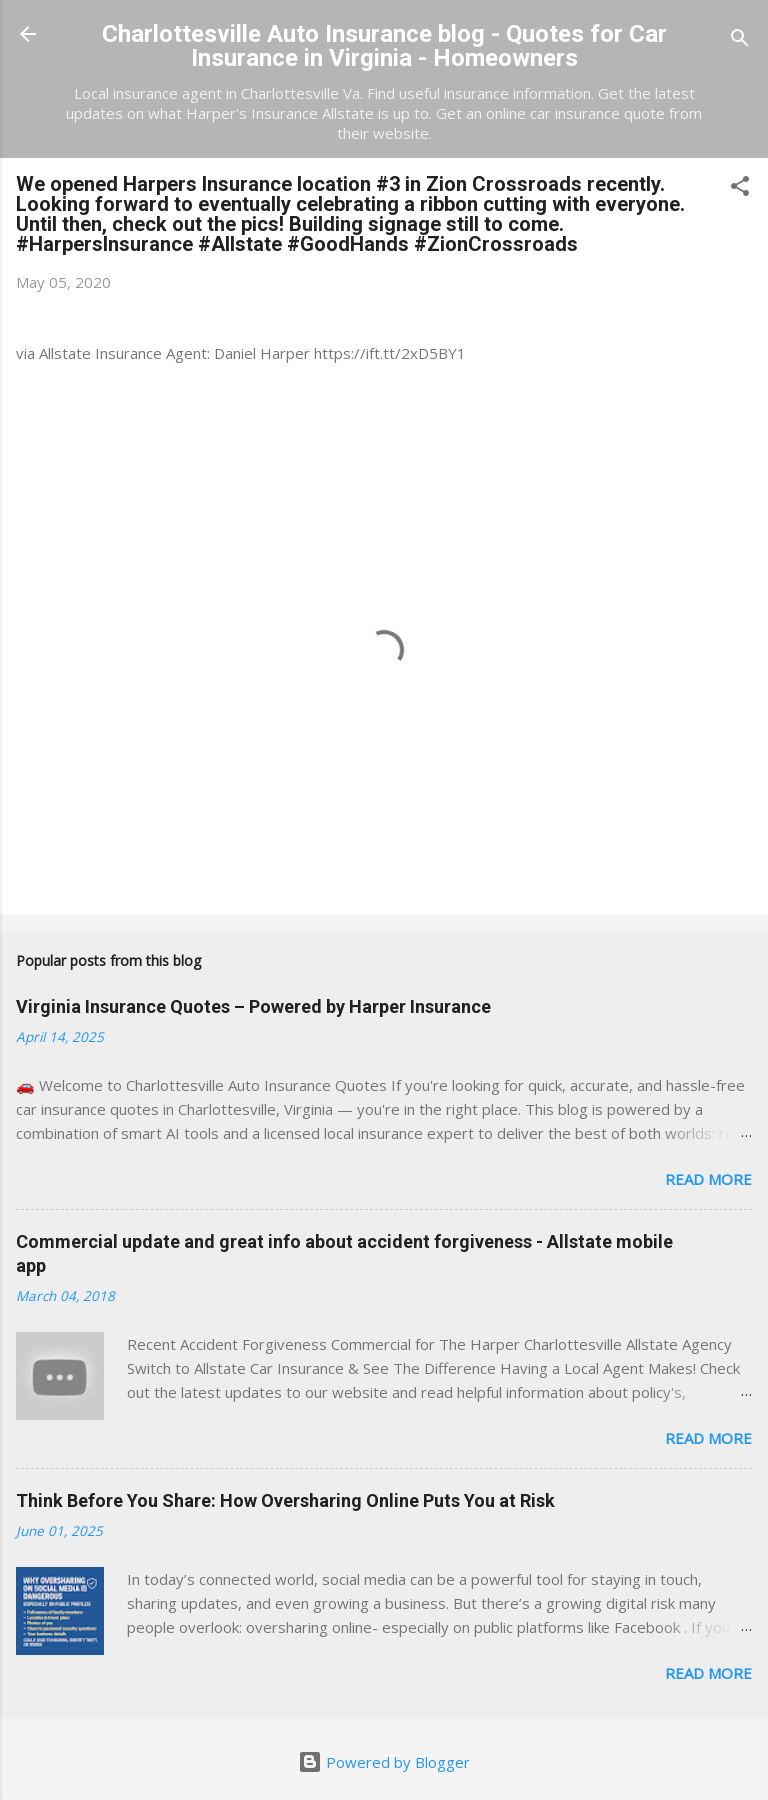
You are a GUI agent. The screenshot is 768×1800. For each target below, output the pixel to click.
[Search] (740, 40)
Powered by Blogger (384, 1762)
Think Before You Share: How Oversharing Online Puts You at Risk (285, 1500)
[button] (740, 189)
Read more (708, 1179)
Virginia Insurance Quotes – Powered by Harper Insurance (253, 1006)
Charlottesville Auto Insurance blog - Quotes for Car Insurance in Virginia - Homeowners (384, 46)
